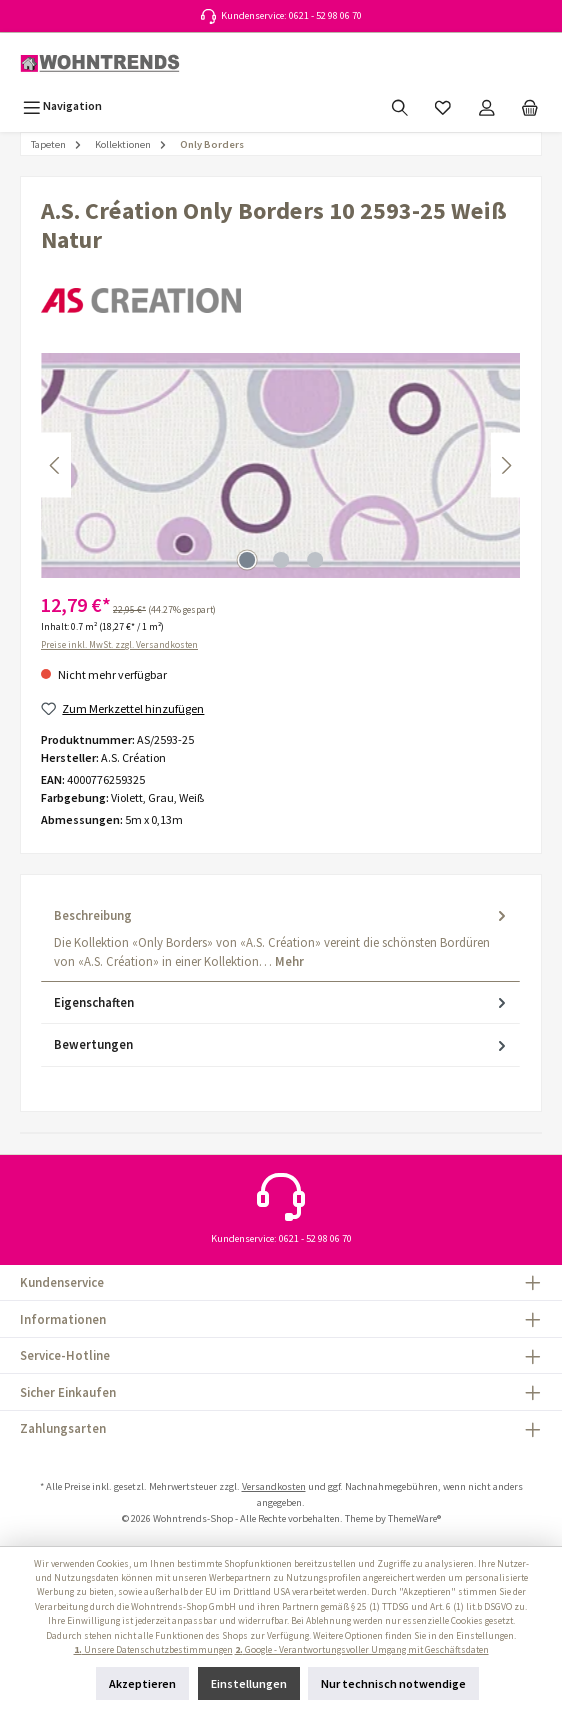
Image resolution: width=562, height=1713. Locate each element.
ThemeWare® (414, 1518)
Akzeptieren (142, 1683)
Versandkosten (274, 1486)
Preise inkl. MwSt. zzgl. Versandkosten (119, 645)
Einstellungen (249, 1683)
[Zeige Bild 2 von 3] (281, 560)
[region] (281, 465)
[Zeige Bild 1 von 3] (247, 560)
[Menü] (62, 105)
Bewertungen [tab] (282, 1044)
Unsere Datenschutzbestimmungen (153, 1650)
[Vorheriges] (56, 465)
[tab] (280, 938)
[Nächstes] (506, 465)
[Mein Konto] (487, 105)
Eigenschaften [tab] (282, 1002)
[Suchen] (400, 105)
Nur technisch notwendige (393, 1683)
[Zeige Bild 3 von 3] (315, 560)
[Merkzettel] (443, 105)
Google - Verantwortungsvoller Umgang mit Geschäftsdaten (362, 1650)
